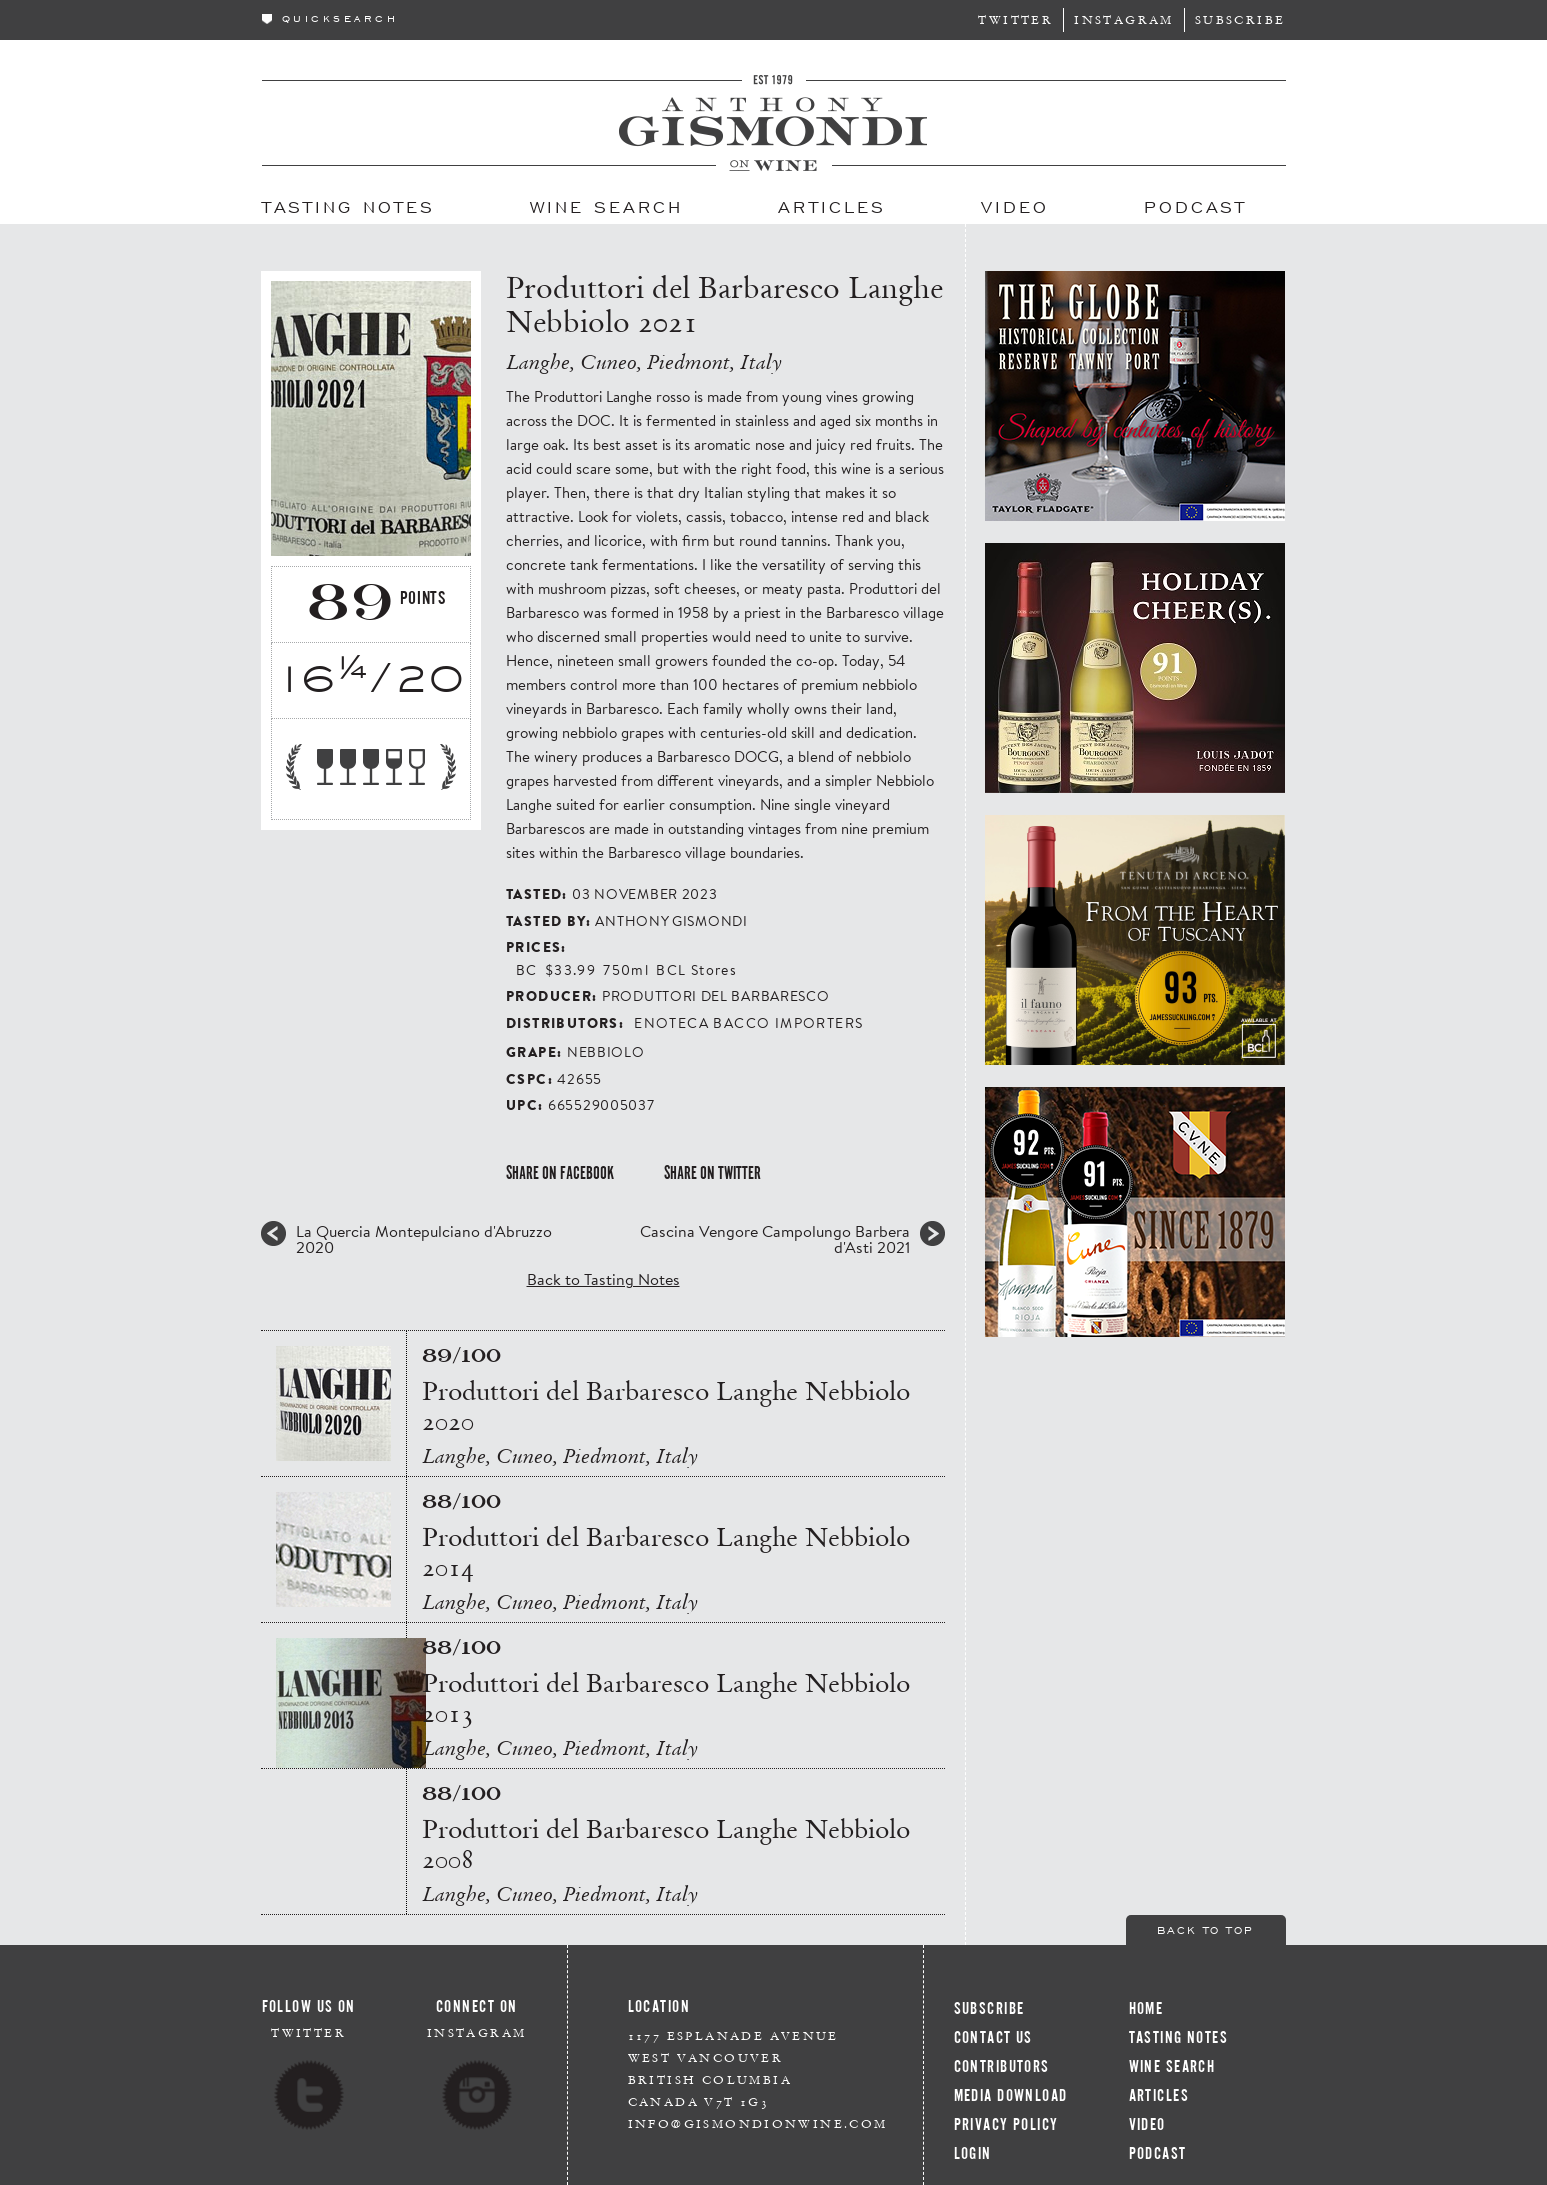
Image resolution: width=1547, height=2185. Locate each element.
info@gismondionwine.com (758, 2123)
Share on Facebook (560, 1173)
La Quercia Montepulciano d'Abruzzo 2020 (424, 1239)
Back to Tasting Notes (603, 1278)
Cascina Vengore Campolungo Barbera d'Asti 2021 (775, 1239)
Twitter (1015, 19)
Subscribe (1240, 19)
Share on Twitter (712, 1173)
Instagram (1124, 19)
